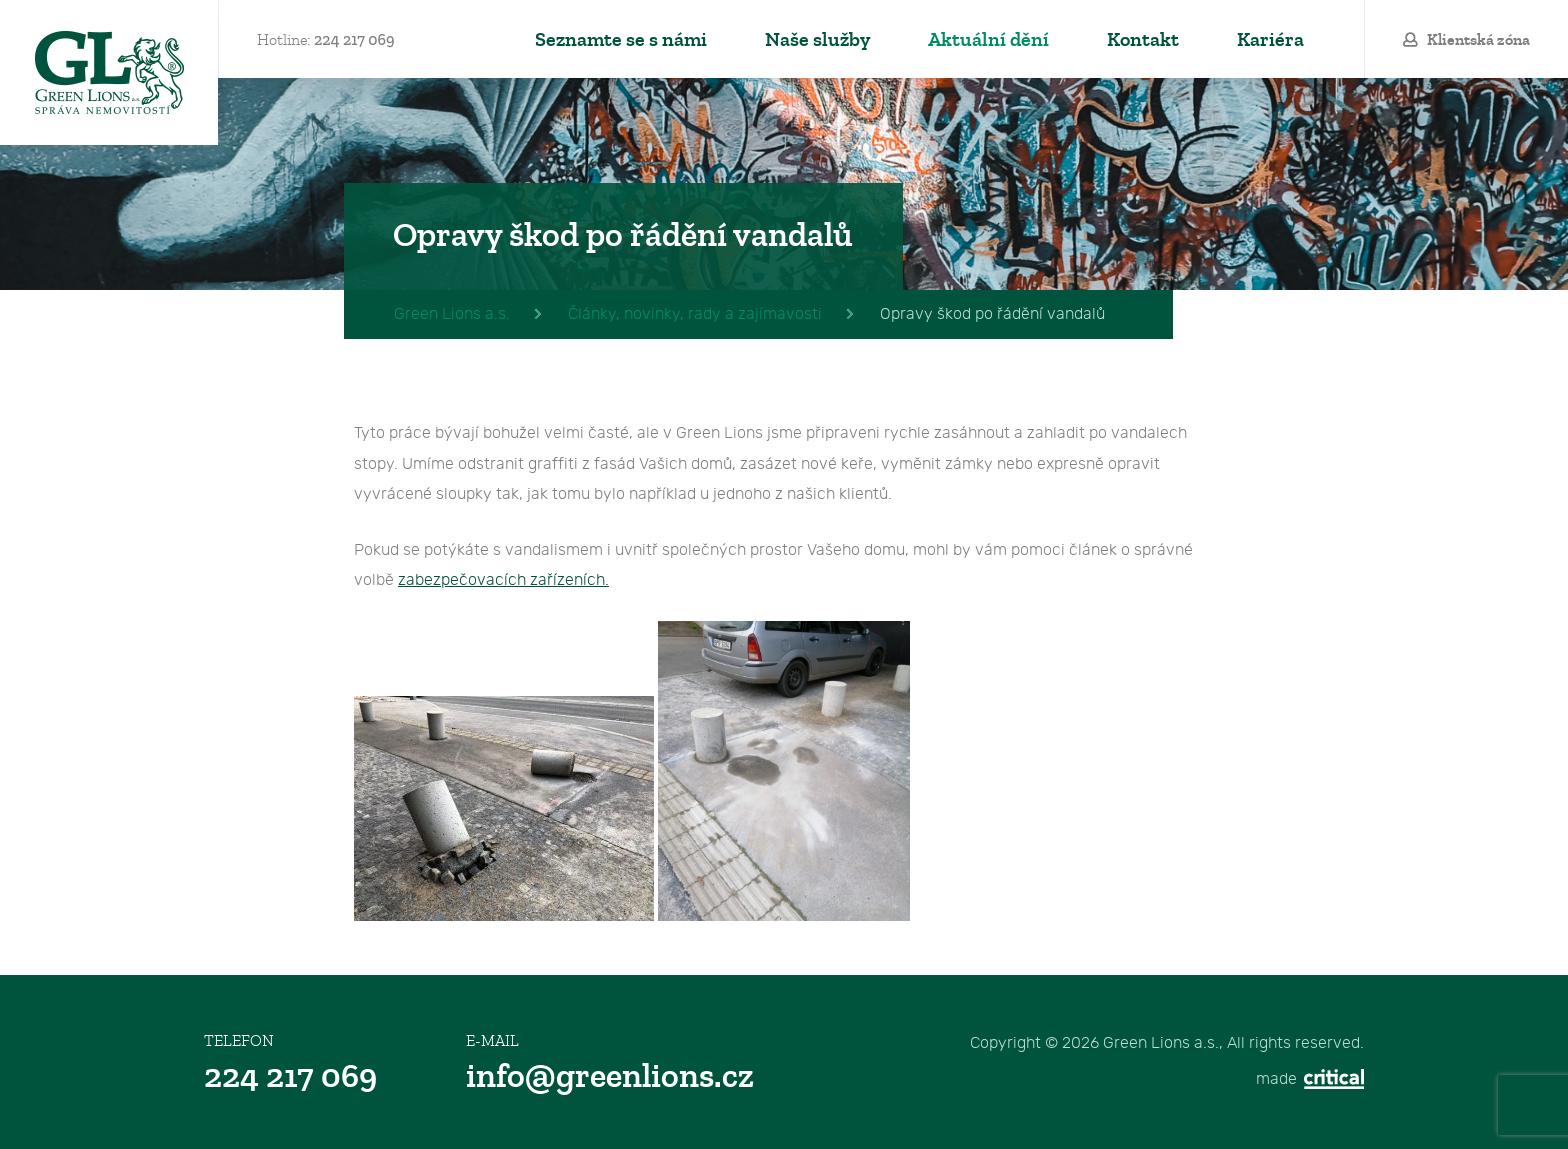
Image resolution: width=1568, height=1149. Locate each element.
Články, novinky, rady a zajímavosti (695, 314)
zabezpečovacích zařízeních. (503, 580)
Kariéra (1270, 39)
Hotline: (326, 39)
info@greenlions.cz (610, 1076)
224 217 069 (290, 1076)
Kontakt (1143, 39)
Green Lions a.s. (109, 72)
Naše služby (817, 39)
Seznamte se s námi (621, 39)
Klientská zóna (1478, 40)
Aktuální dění (988, 39)
